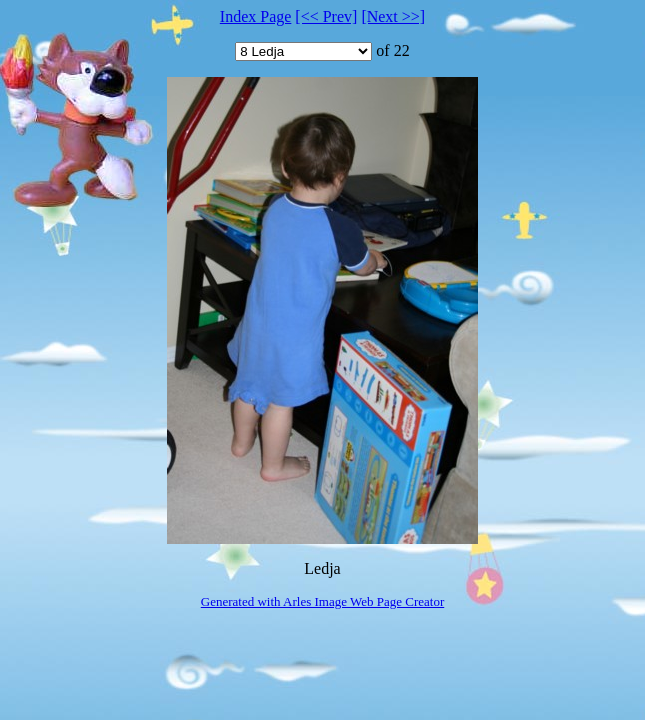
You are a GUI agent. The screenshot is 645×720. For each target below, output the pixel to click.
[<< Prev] (326, 16)
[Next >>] (393, 16)
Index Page (256, 16)
